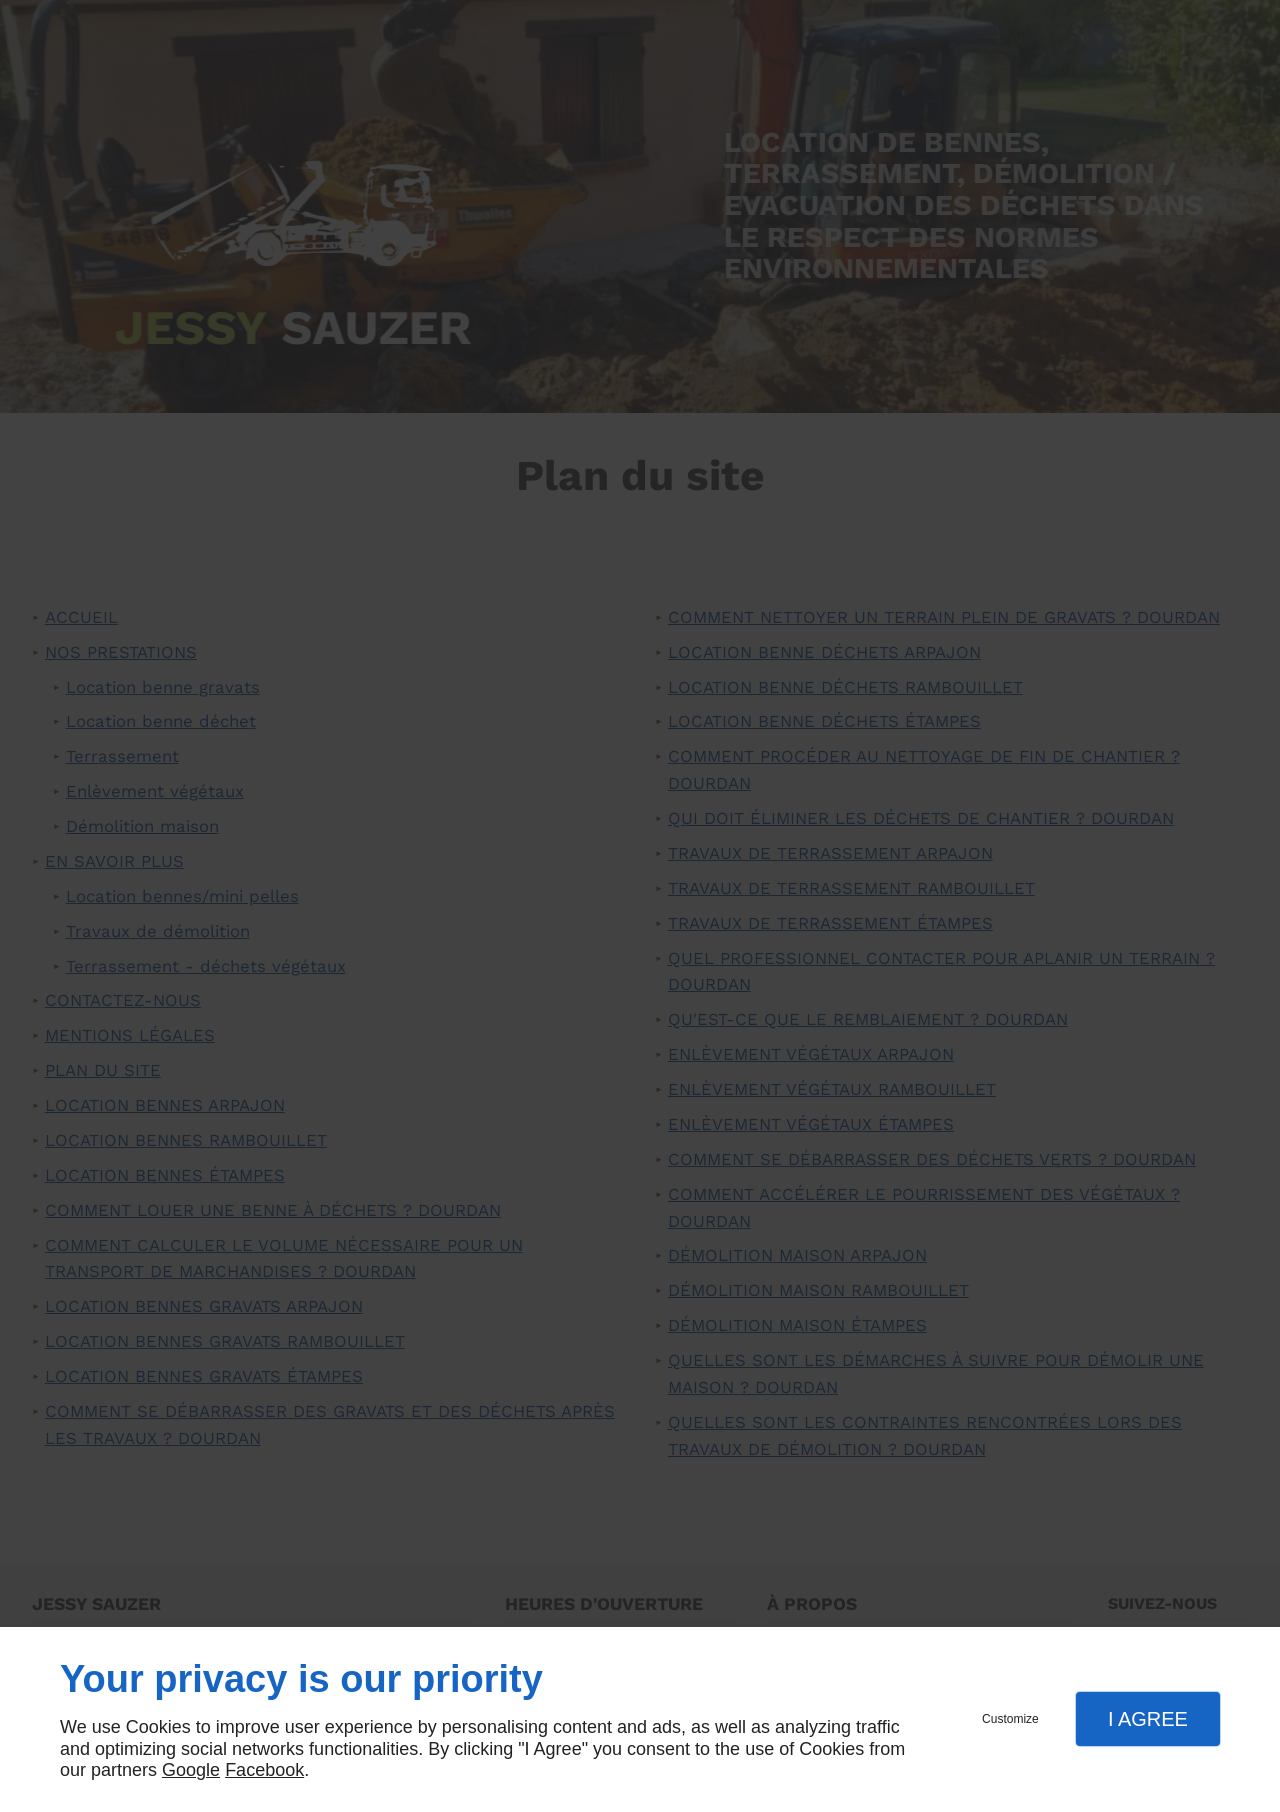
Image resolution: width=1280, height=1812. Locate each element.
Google (191, 1770)
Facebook (264, 1770)
